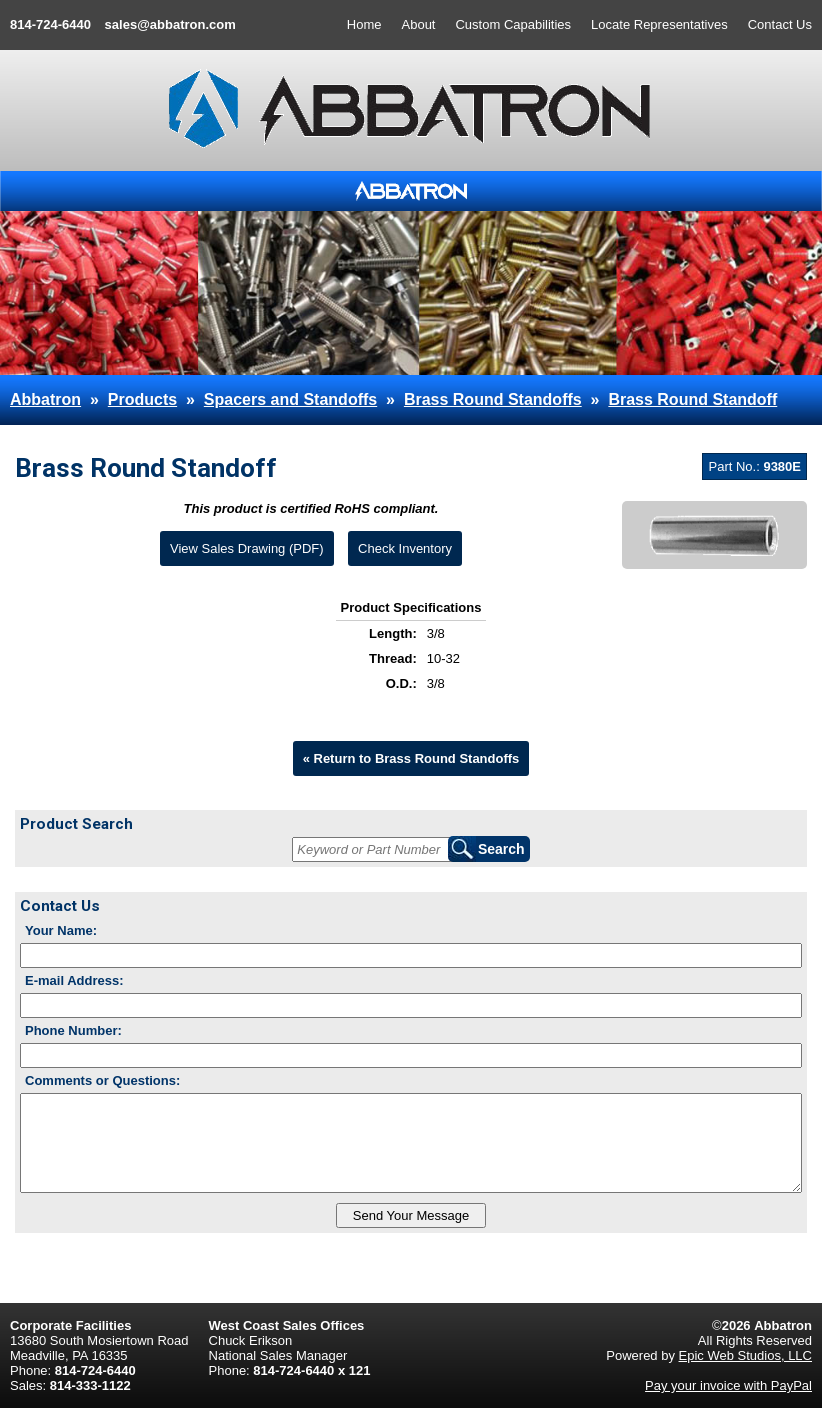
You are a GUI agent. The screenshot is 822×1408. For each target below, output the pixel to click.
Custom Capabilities (513, 24)
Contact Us (780, 24)
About (419, 24)
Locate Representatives (659, 24)
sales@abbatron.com (170, 24)
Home (364, 24)
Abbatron (45, 399)
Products (142, 399)
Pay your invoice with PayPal (728, 1385)
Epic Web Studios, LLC (745, 1355)
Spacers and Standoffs (290, 399)
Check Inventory (405, 548)
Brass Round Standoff (692, 399)
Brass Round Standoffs (493, 399)
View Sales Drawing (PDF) (247, 548)
